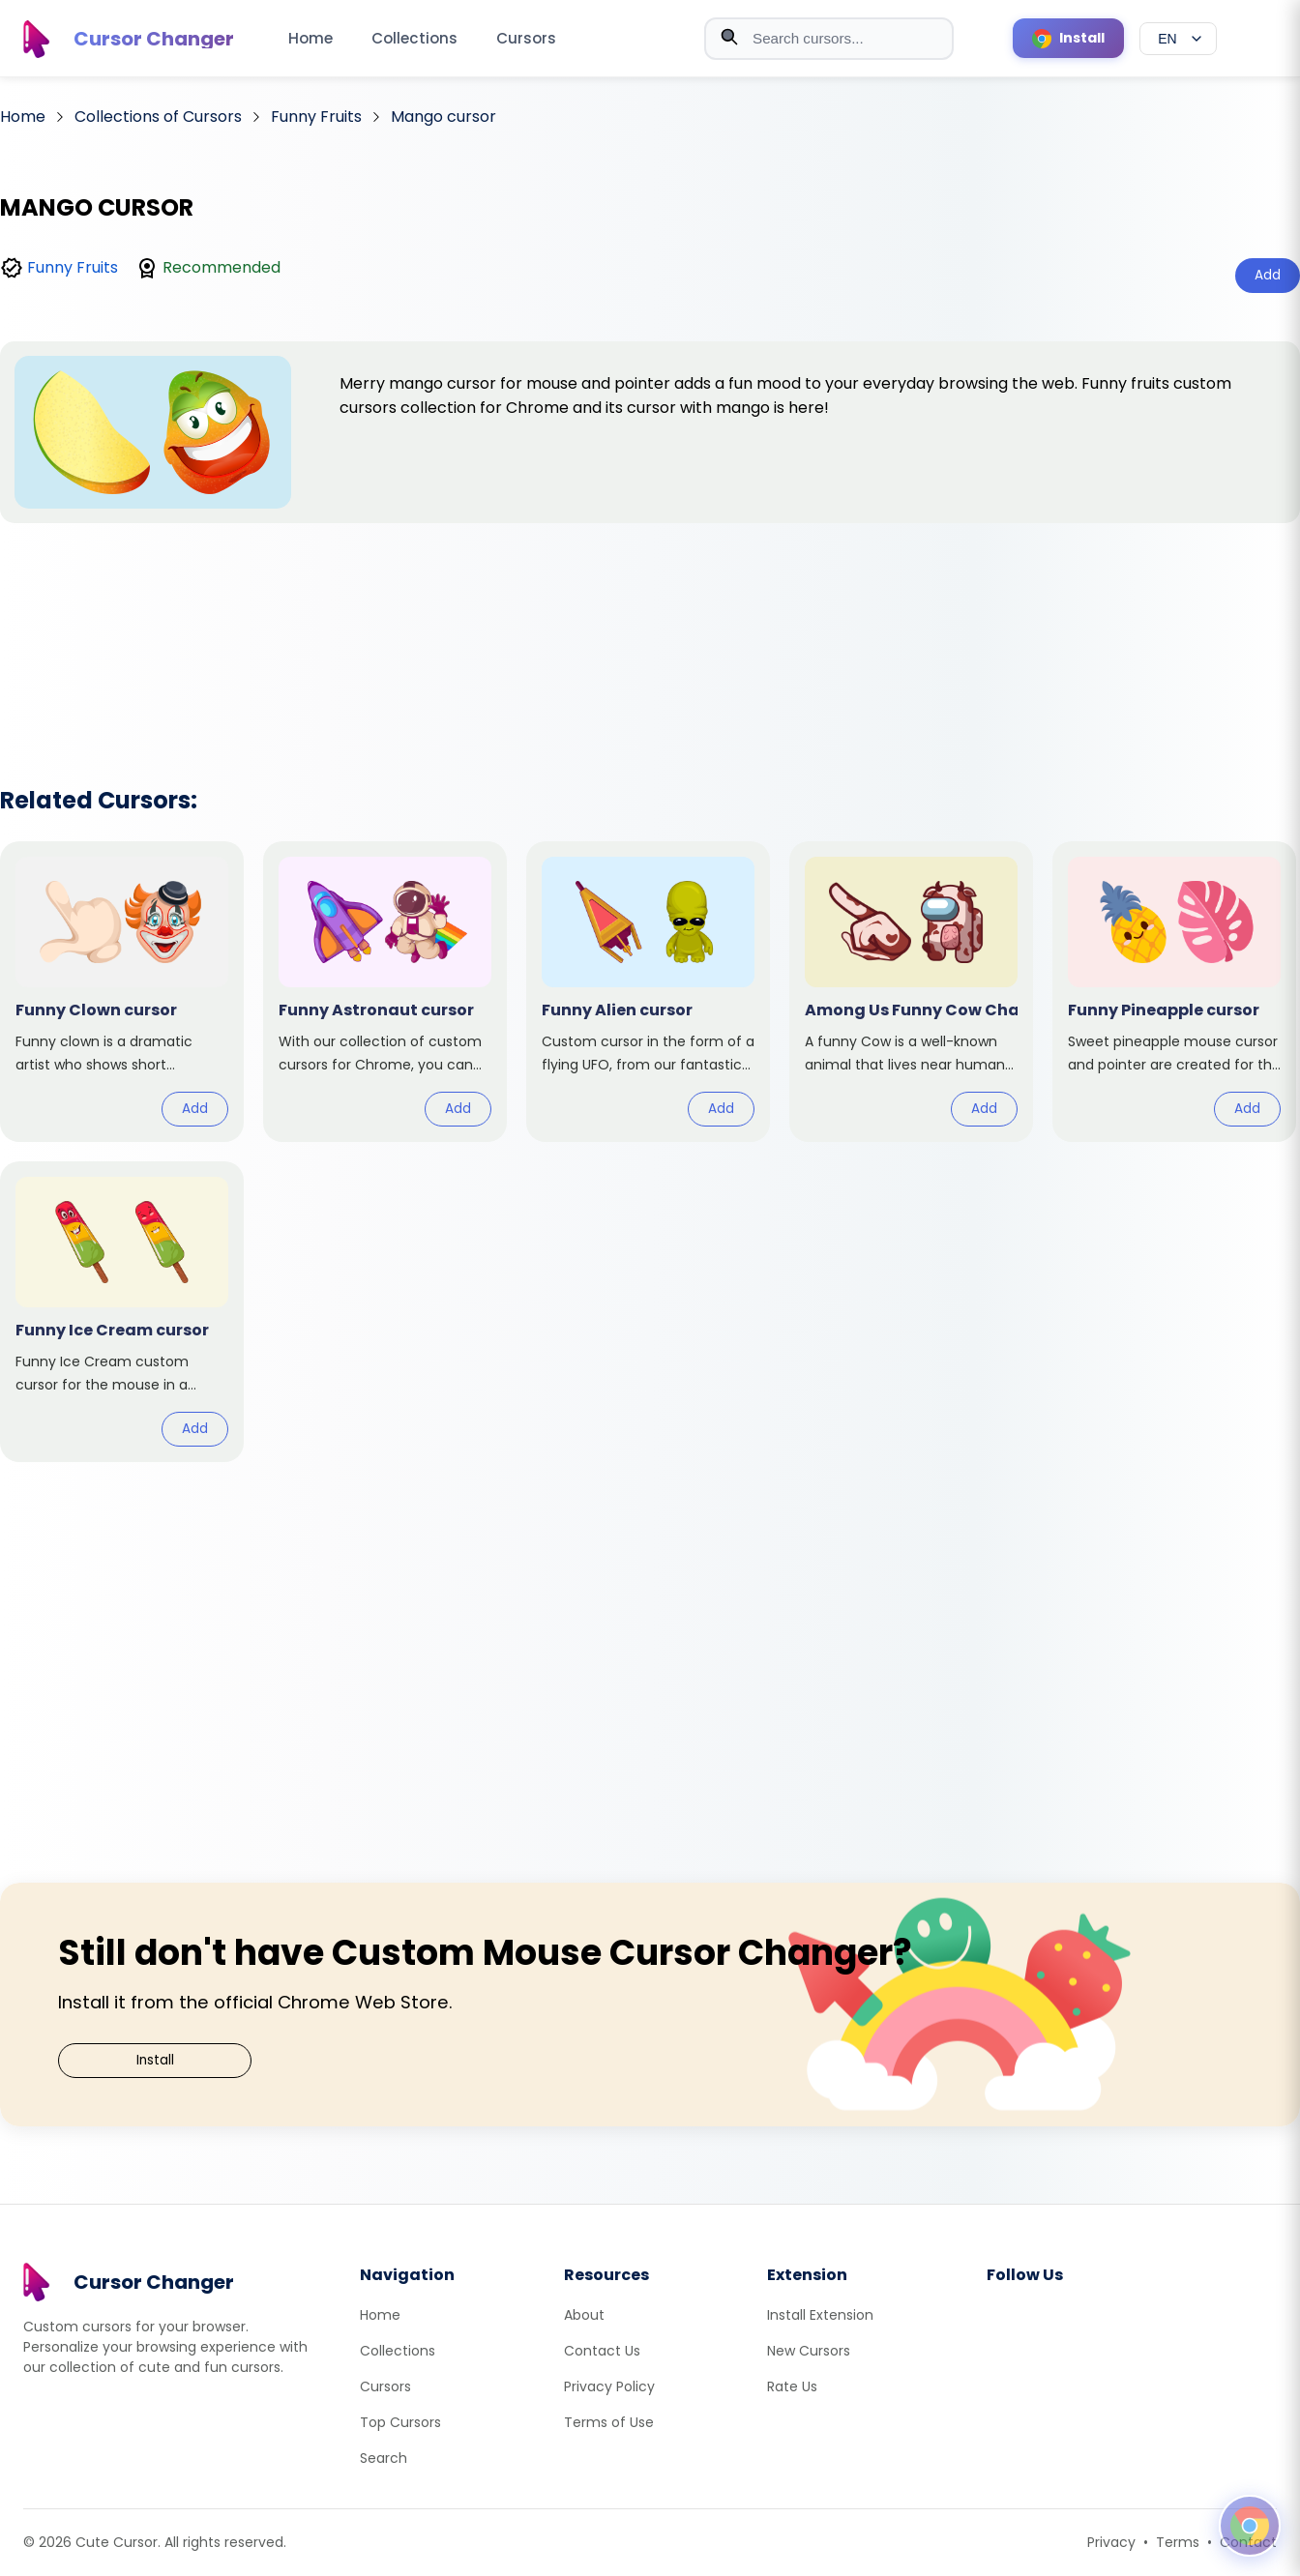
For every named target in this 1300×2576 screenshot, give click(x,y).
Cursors (526, 38)
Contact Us (602, 2350)
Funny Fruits (72, 267)
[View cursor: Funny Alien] (648, 991)
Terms (1177, 2542)
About (584, 2315)
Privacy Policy (609, 2386)
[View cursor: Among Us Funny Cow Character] (911, 991)
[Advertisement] (650, 629)
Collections (414, 38)
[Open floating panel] (1250, 2526)
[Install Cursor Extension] (1068, 38)
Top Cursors (400, 2422)
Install (155, 2060)
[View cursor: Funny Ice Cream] (122, 1311)
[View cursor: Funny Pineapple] (1174, 991)
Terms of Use (609, 2422)
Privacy (1111, 2542)
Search (383, 2458)
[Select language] (1178, 38)
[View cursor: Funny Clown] (122, 991)
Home (310, 38)
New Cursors (808, 2350)
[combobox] (829, 38)
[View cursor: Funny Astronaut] (385, 991)
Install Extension (820, 2315)
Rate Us (792, 2386)
